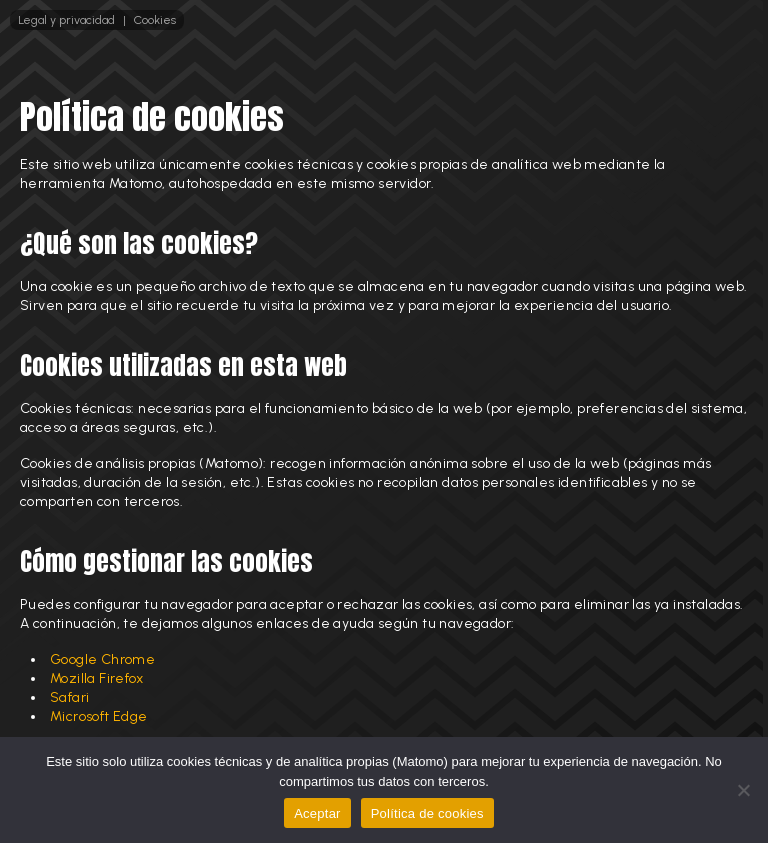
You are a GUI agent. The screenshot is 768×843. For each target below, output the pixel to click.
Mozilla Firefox (96, 678)
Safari (69, 697)
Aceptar (317, 813)
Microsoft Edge (99, 716)
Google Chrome (102, 659)
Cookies (155, 20)
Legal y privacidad (66, 20)
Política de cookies (427, 813)
